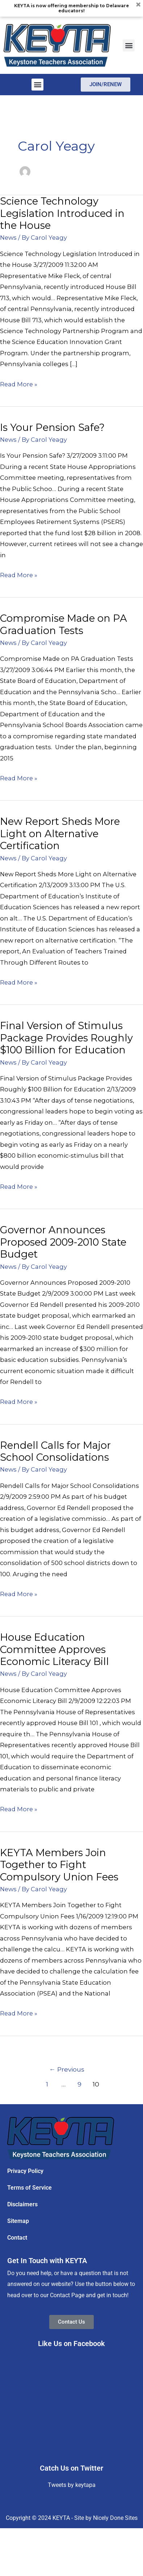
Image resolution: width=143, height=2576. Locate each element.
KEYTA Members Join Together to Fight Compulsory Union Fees (59, 1865)
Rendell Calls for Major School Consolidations (55, 1451)
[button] (129, 45)
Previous (67, 2069)
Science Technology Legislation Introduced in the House (62, 213)
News (8, 237)
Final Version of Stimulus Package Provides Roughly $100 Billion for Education (66, 1038)
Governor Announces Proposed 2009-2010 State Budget (63, 1242)
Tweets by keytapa (72, 2484)
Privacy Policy (25, 2171)
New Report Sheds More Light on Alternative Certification (60, 833)
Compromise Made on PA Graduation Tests (63, 624)
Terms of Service (29, 2187)
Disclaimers (22, 2204)
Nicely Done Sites (115, 2517)
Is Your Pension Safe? (52, 427)
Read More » (18, 383)
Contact (17, 2237)
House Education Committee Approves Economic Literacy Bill (54, 1649)
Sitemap (18, 2221)
